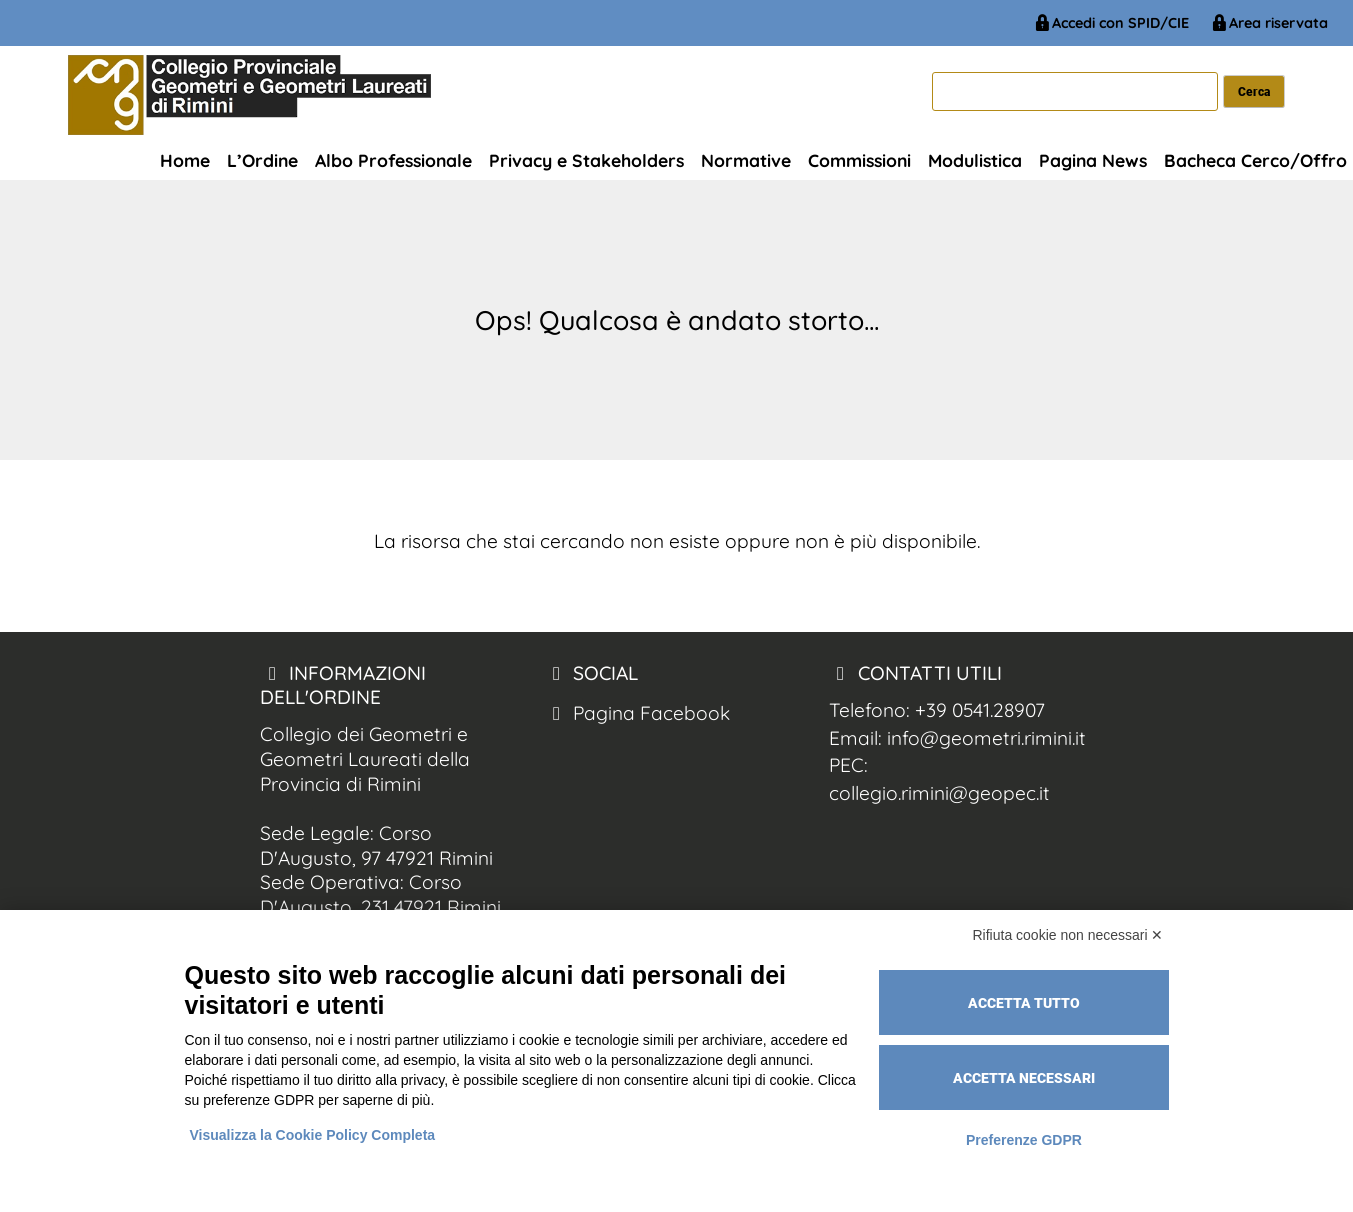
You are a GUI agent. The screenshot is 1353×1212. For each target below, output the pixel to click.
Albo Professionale (393, 160)
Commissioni (859, 160)
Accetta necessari (1024, 1078)
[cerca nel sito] (1254, 91)
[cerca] (1075, 92)
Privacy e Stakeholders (586, 160)
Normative (746, 160)
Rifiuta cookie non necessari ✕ (1068, 935)
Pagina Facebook (637, 713)
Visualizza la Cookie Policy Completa (313, 1135)
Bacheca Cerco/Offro (1255, 160)
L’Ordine (262, 160)
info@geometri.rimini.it (986, 738)
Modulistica (975, 160)
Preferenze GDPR (1024, 1140)
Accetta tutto (1024, 1003)
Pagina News (1093, 160)
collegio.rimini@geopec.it (939, 793)
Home (185, 160)
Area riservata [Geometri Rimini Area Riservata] (1268, 23)
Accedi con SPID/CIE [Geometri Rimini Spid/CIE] (1110, 23)
